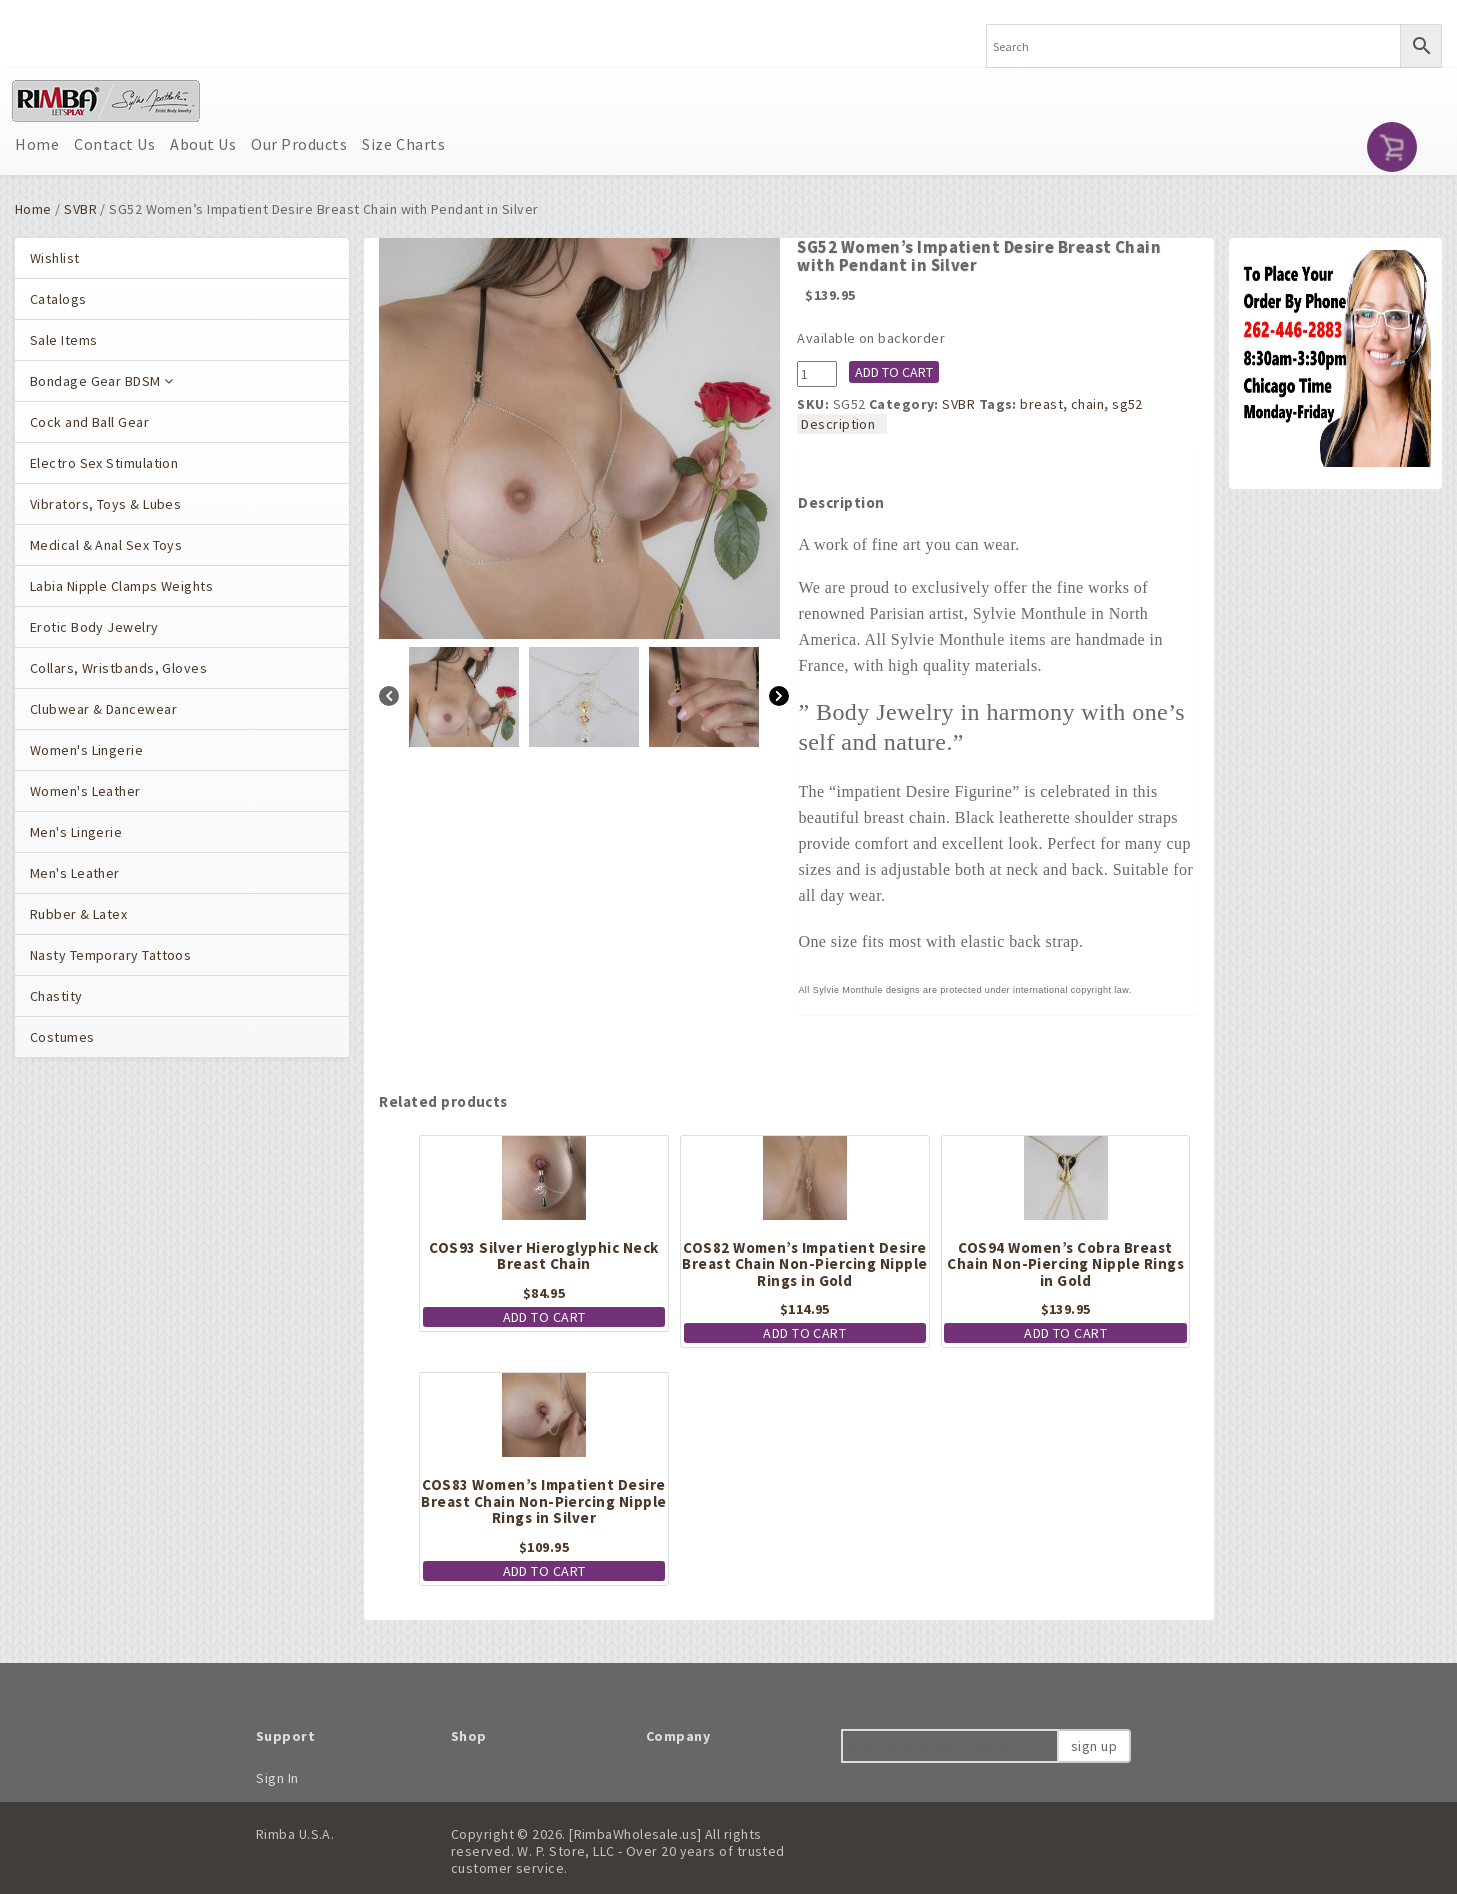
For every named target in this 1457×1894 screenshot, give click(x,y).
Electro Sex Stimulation (104, 463)
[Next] (779, 698)
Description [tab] (838, 424)
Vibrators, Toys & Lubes (105, 504)
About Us (203, 144)
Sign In (277, 1778)
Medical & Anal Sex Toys (106, 545)
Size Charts (403, 144)
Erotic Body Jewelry (94, 627)
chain (1087, 404)
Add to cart (894, 372)
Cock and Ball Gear (89, 422)
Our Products (299, 144)
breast (1041, 404)
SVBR (80, 209)
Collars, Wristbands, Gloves (118, 668)
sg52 (1127, 404)
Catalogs (58, 299)
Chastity (56, 996)
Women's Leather (85, 791)
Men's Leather (75, 873)
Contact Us (114, 144)
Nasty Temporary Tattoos (110, 955)
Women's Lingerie (86, 750)
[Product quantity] (817, 374)
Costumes (62, 1037)
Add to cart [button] (544, 1317)
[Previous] (389, 698)
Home (37, 144)
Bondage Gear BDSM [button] (102, 381)
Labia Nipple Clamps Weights (121, 586)
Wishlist (55, 258)
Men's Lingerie (76, 832)
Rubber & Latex (78, 914)
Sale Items (63, 340)
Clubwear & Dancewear (103, 709)
